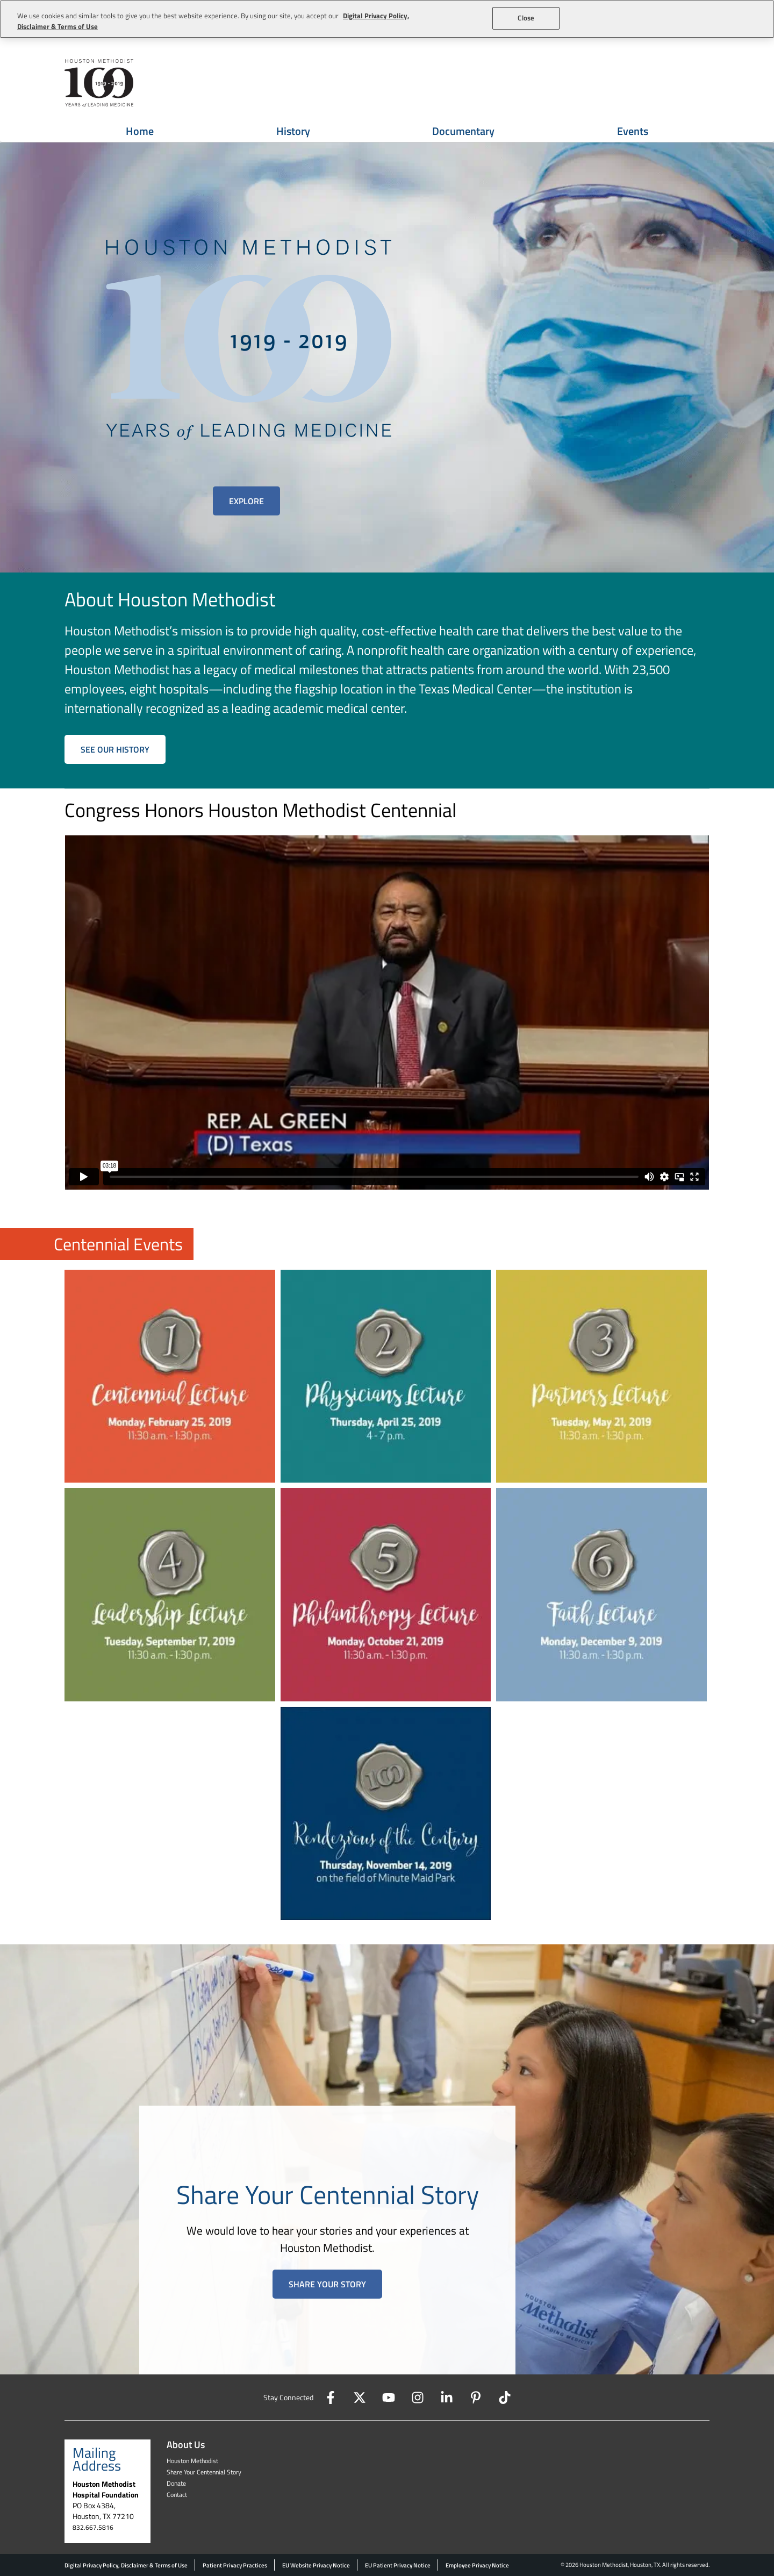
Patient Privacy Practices (235, 2565)
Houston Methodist (192, 2461)
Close (526, 17)
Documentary (463, 131)
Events (632, 131)
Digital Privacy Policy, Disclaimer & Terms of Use (126, 2565)
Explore (246, 501)
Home (140, 131)
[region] (387, 19)
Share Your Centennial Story (204, 2472)
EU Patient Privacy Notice (398, 2565)
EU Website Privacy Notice (316, 2565)
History (293, 131)
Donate (176, 2483)
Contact (177, 2494)
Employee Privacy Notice (477, 2565)
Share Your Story (327, 2284)
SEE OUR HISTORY (115, 749)
